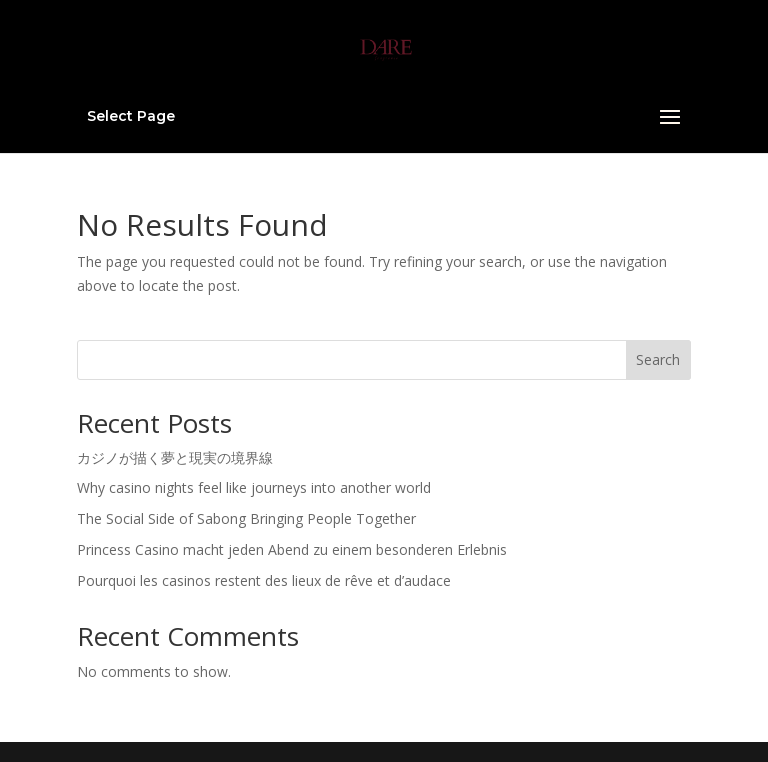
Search (658, 359)
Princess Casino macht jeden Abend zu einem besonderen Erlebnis (292, 549)
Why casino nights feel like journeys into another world (254, 487)
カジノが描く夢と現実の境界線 (175, 457)
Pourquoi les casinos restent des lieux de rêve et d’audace (264, 580)
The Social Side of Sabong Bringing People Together (246, 518)
